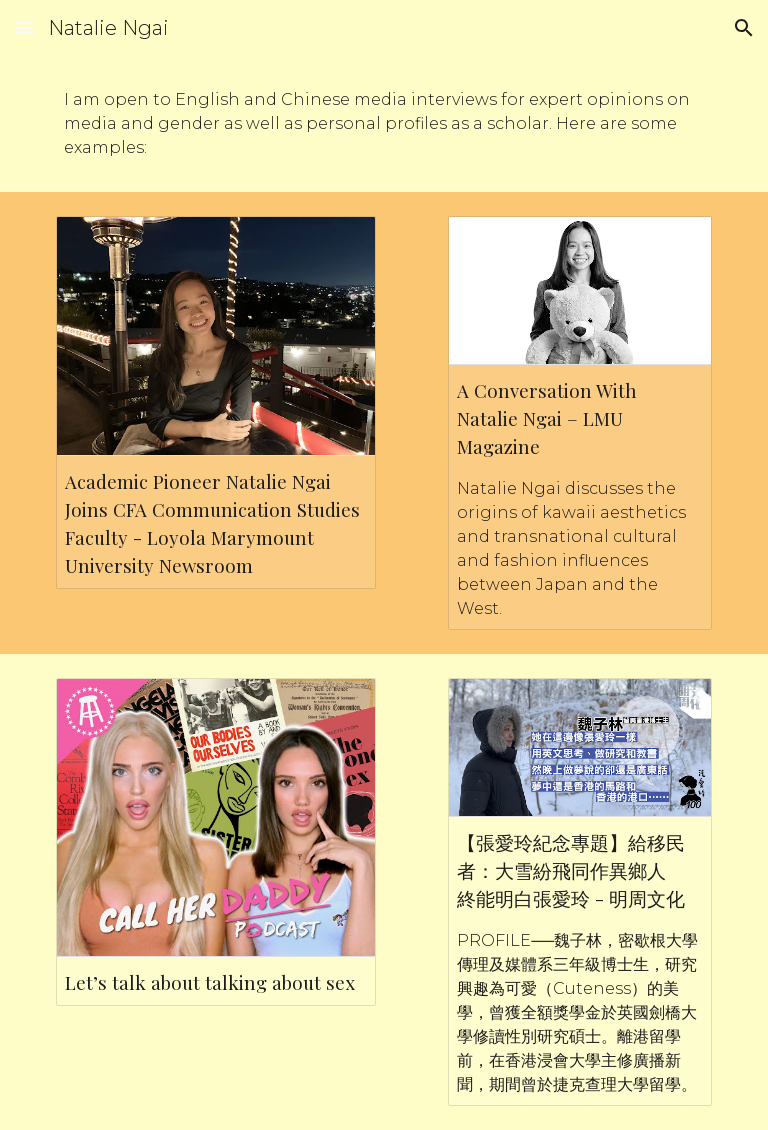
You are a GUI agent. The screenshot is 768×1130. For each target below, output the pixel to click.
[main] (383, 124)
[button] (24, 27)
